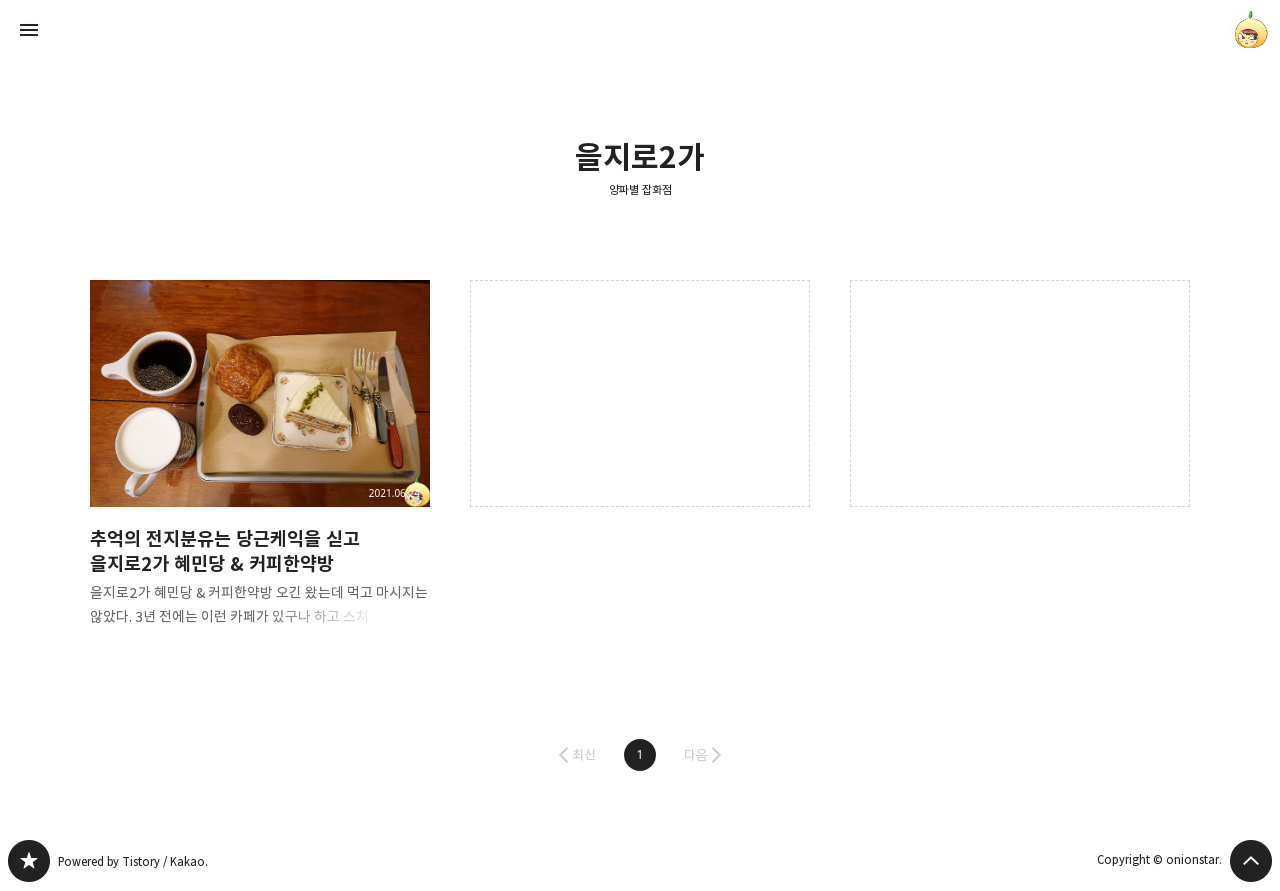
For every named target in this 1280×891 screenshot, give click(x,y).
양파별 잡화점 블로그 (29, 861)
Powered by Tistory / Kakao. (133, 861)
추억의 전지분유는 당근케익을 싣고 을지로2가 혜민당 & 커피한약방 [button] (260, 469)
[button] (640, 755)
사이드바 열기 (29, 30)
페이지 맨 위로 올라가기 (1251, 861)
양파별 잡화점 (640, 190)
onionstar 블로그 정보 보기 (1251, 30)
